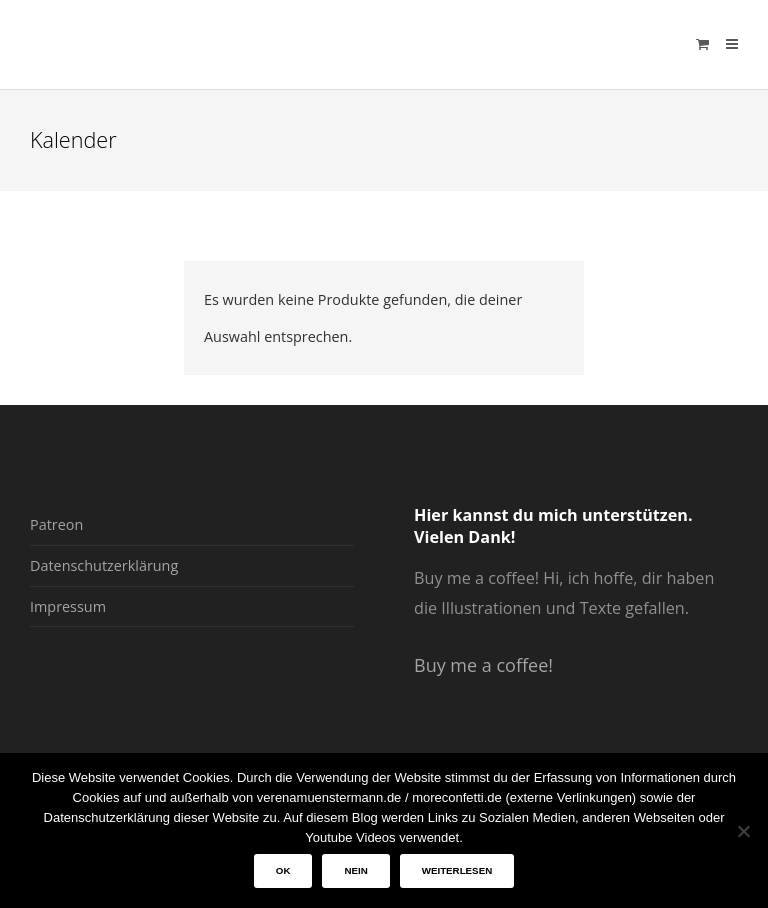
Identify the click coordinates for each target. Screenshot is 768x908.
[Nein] (743, 831)
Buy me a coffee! (483, 665)
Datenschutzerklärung (104, 565)
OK (283, 870)
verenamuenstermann (221, 44)
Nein (355, 870)
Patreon (56, 524)
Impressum (68, 606)
